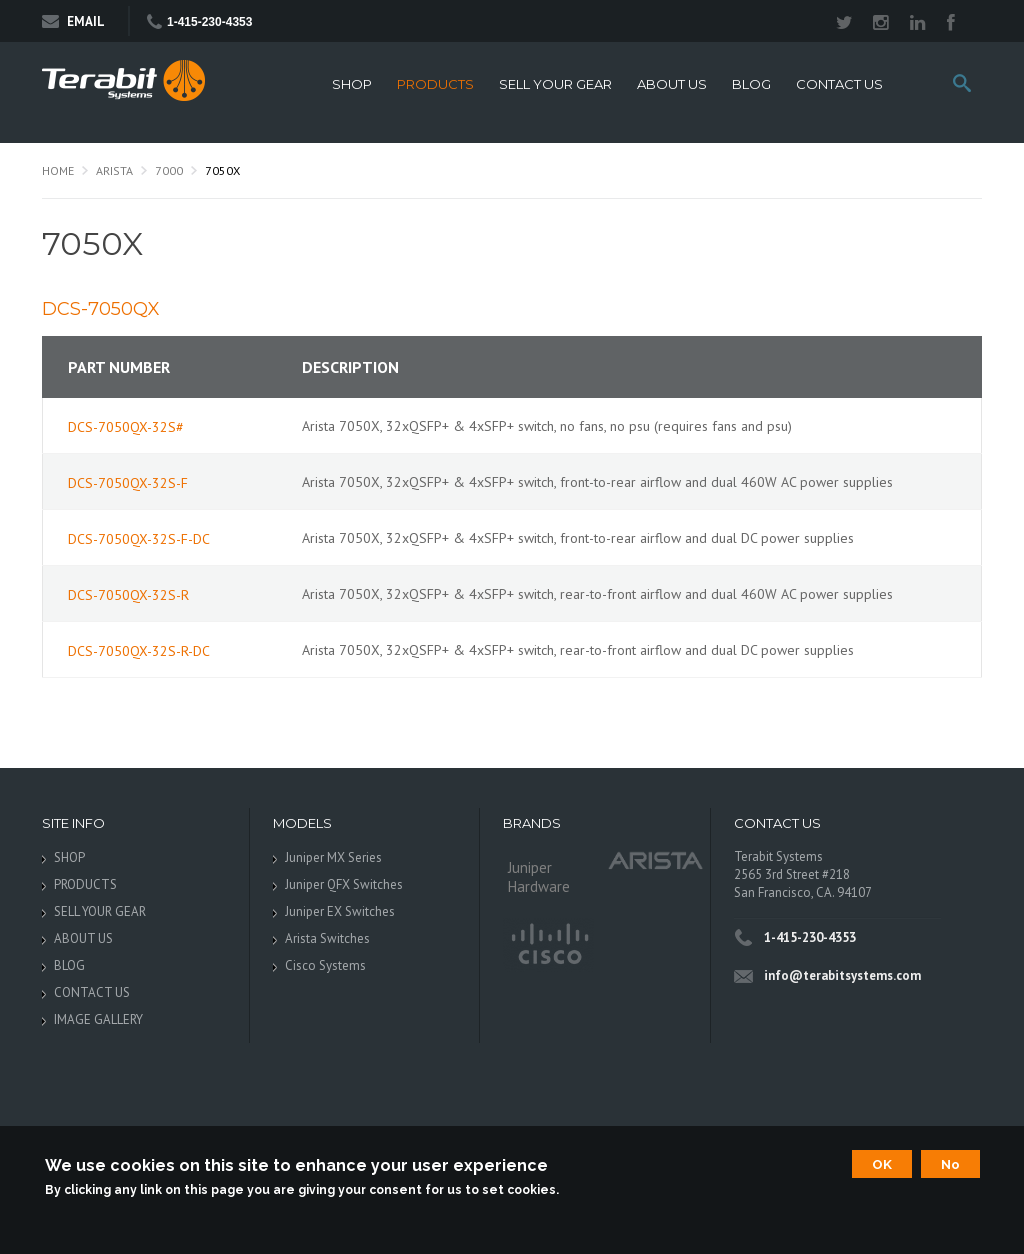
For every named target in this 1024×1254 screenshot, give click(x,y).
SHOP (352, 84)
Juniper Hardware (539, 877)
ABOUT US (672, 84)
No (950, 1164)
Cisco (548, 945)
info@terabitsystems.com (842, 975)
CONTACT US (839, 84)
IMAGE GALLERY (98, 1019)
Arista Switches (327, 938)
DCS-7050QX (101, 309)
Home (58, 170)
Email (73, 21)
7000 (169, 170)
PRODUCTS (435, 84)
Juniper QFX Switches (344, 884)
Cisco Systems (325, 965)
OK (882, 1164)
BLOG (751, 84)
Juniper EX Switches (340, 911)
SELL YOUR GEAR (555, 84)
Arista (114, 170)
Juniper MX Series (333, 857)
